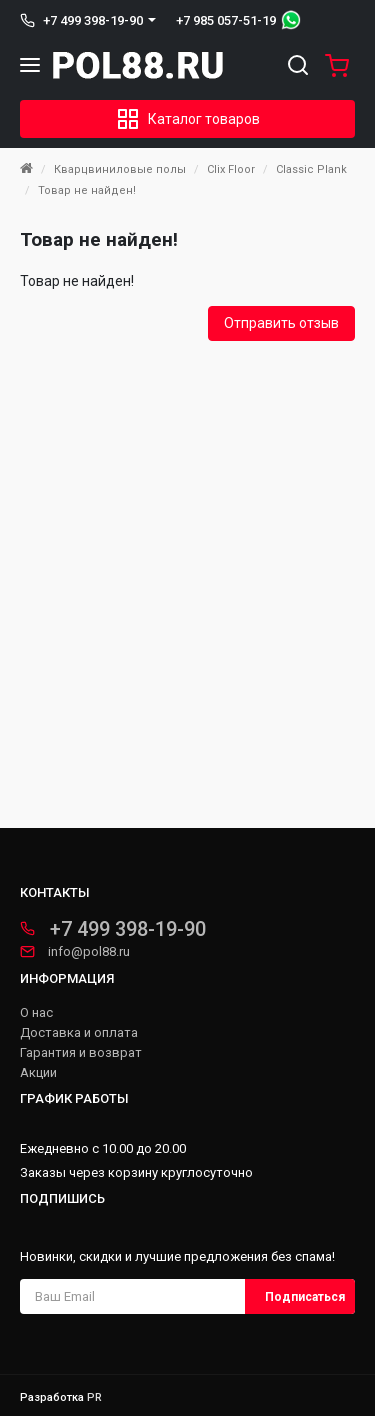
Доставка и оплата (79, 1033)
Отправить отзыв (281, 323)
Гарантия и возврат (81, 1053)
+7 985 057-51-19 (226, 20)
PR (94, 1397)
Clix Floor (231, 169)
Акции (38, 1073)
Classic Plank (311, 169)
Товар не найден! (87, 190)
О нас (36, 1013)
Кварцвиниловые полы (120, 169)
